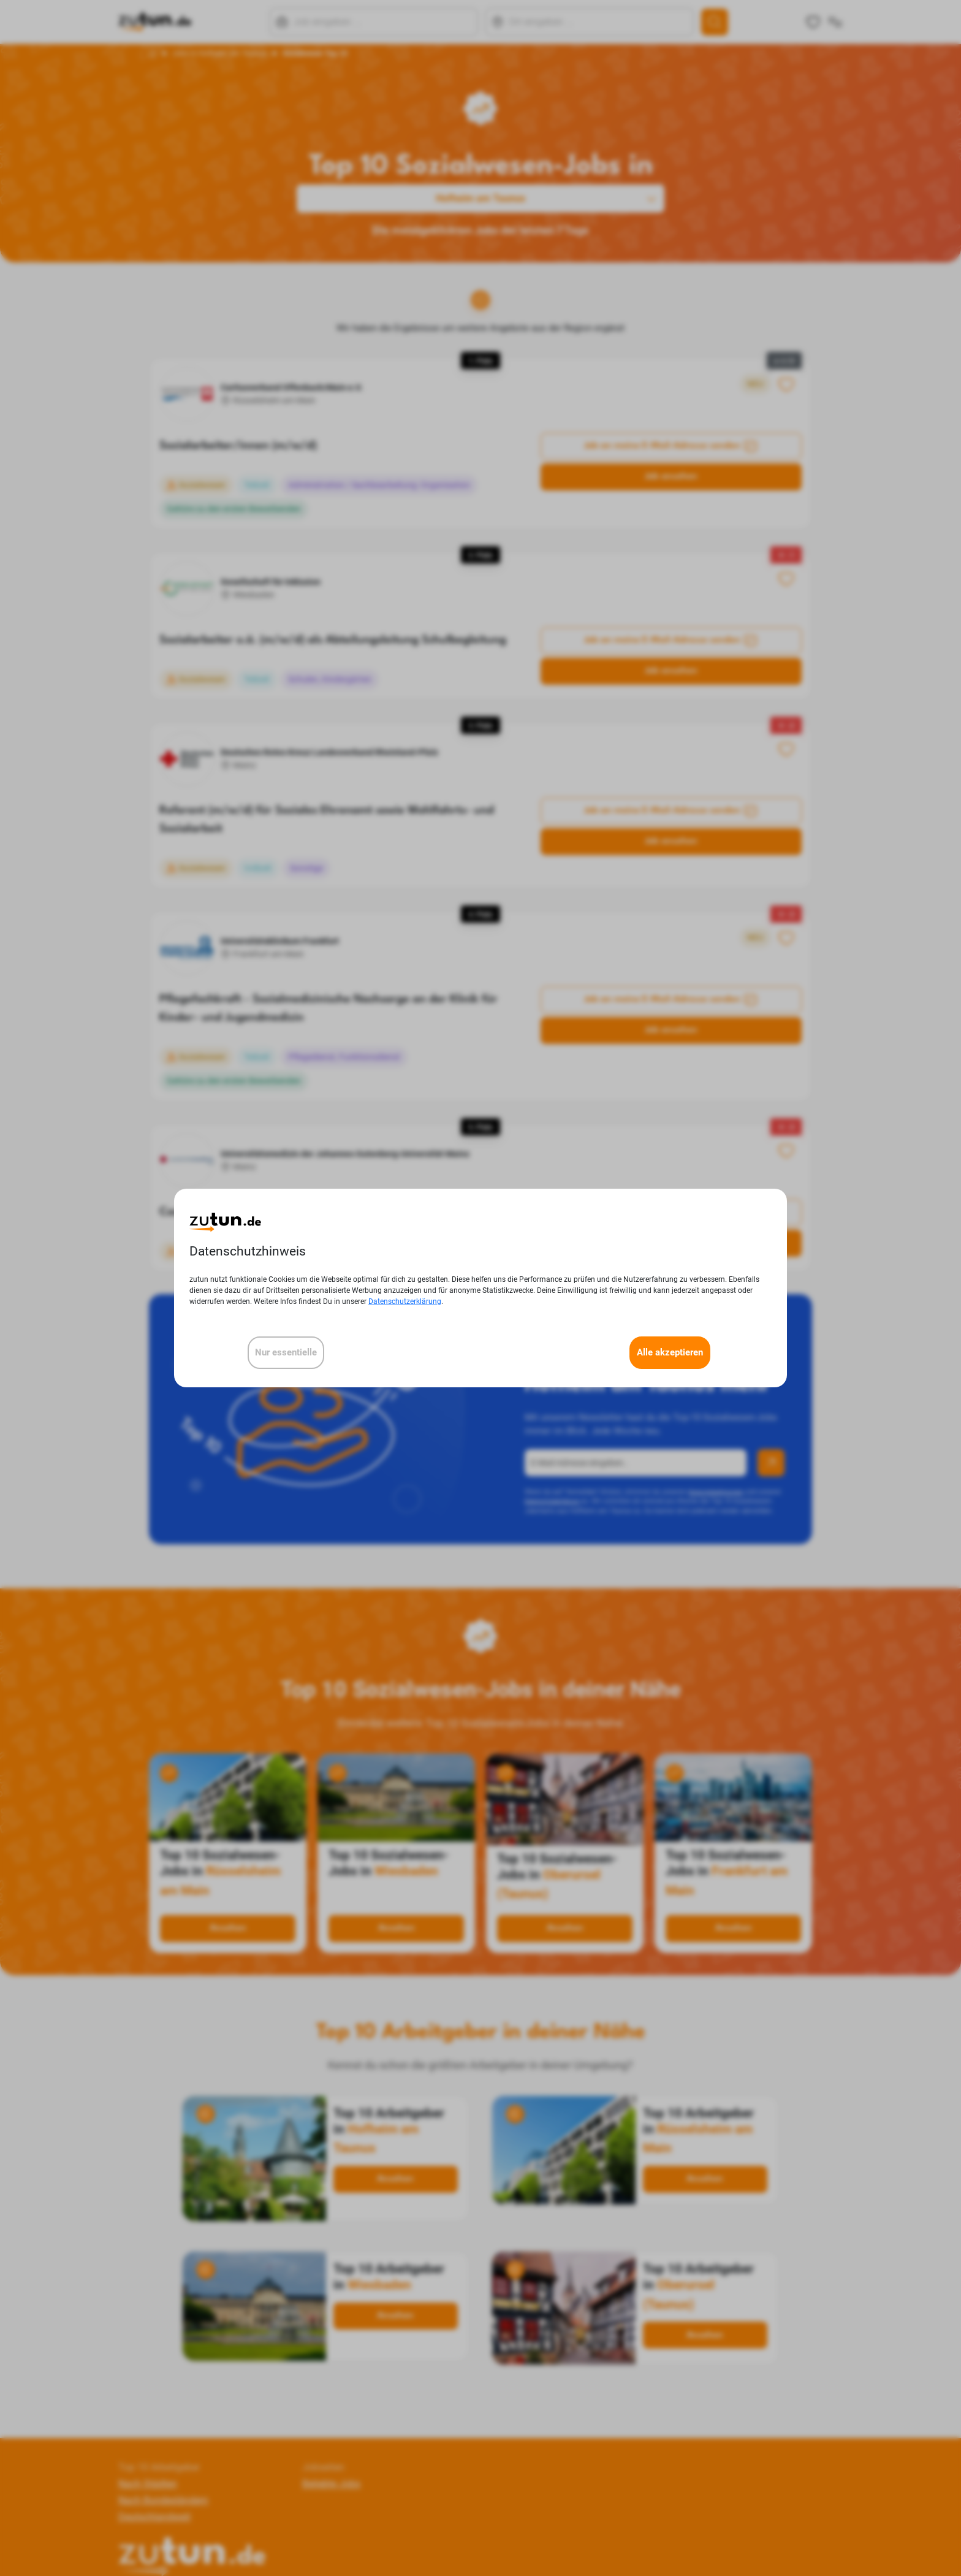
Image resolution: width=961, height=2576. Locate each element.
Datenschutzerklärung (404, 1301)
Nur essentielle (286, 1352)
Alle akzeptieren (670, 1352)
